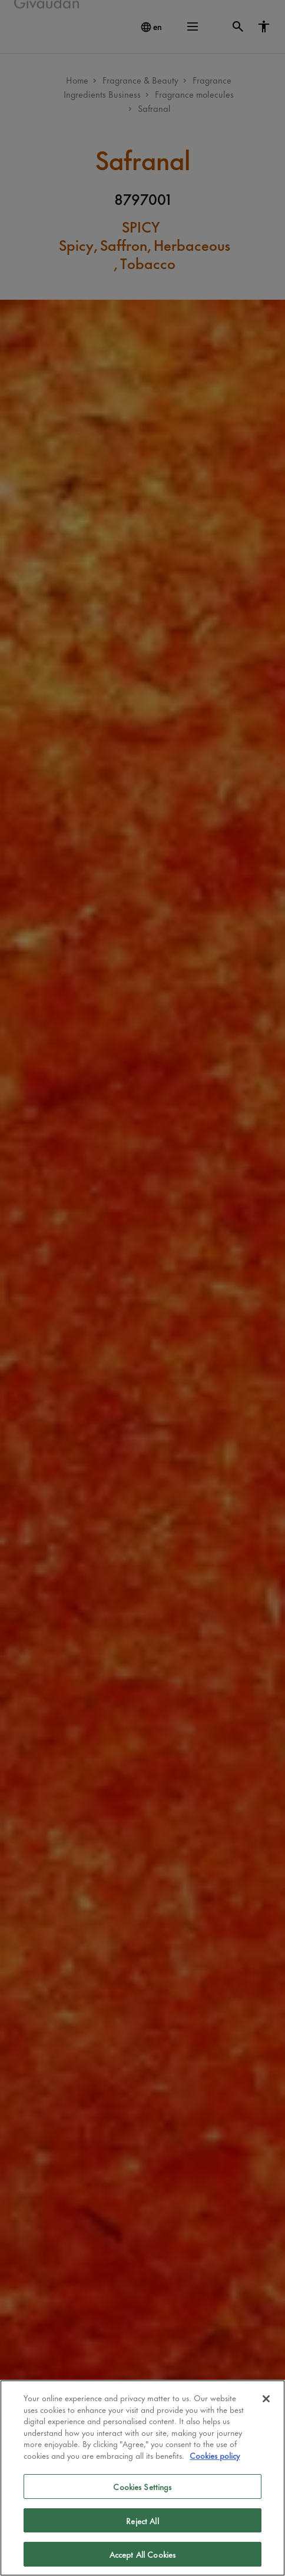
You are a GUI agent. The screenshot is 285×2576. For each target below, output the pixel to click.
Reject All (142, 2520)
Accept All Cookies (142, 2554)
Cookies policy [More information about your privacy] (215, 2455)
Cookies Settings (142, 2486)
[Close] (266, 2399)
